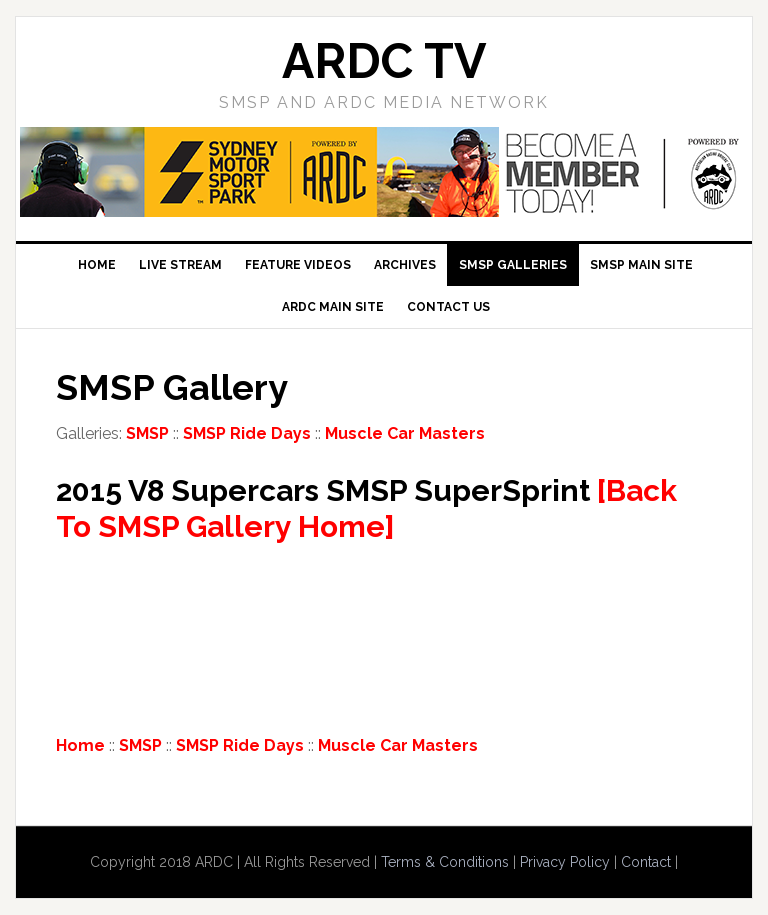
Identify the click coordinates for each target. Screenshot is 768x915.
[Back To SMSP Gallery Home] (366, 508)
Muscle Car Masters (405, 433)
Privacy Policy (565, 862)
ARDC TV (384, 61)
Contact (646, 862)
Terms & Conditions (445, 862)
